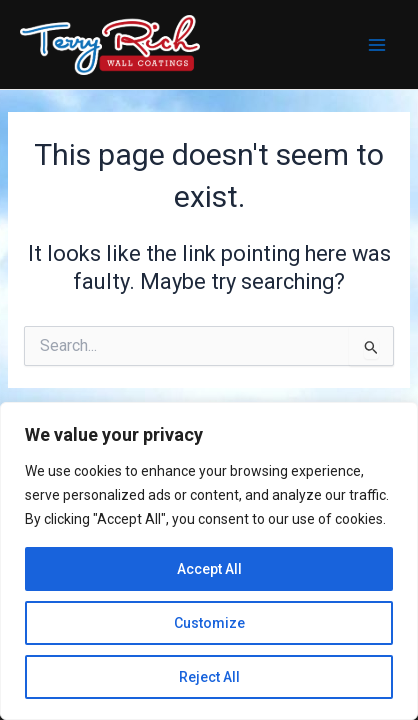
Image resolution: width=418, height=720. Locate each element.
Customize (209, 623)
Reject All (209, 677)
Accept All (209, 569)
